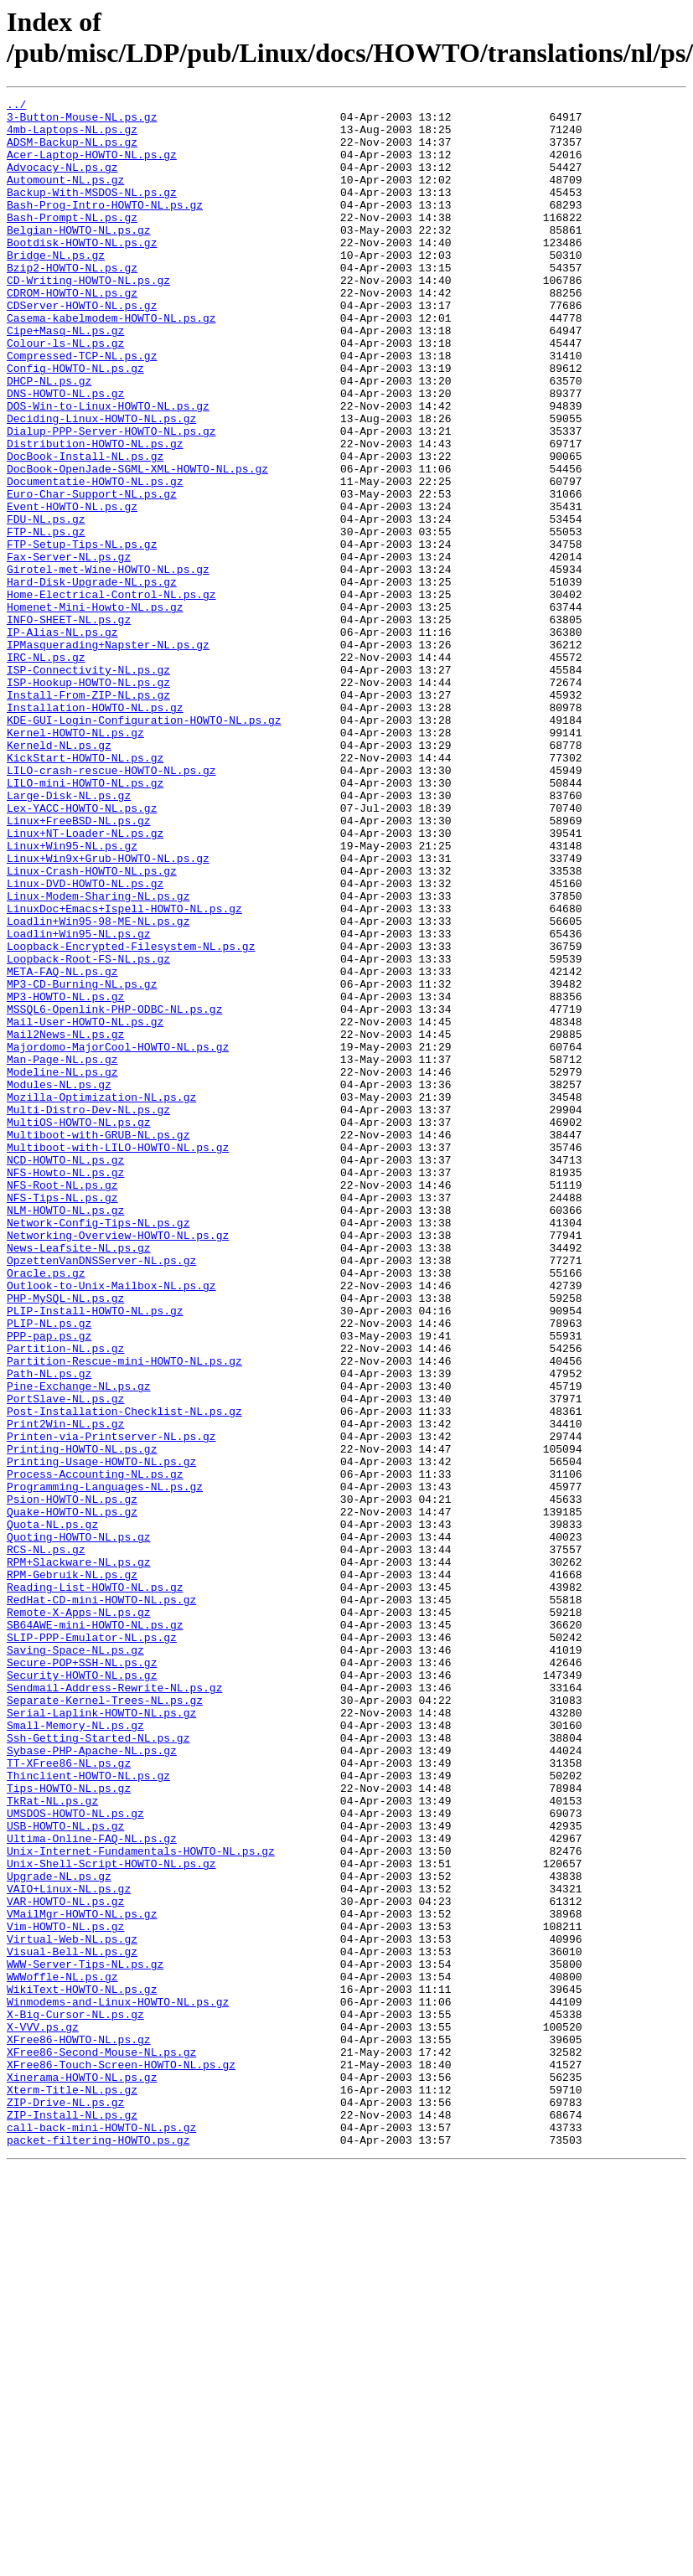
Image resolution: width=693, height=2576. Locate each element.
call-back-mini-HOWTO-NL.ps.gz (101, 2534)
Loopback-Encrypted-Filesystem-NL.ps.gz (131, 1116)
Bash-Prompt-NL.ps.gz (72, 242)
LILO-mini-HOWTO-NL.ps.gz (85, 920)
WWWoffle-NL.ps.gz (62, 2353)
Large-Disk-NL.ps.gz (69, 935)
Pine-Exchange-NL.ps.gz (79, 1644)
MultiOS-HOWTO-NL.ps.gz (79, 1327)
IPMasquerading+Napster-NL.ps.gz (108, 754)
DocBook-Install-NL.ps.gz (85, 528)
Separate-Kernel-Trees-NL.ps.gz (105, 2021)
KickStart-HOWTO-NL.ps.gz (85, 890)
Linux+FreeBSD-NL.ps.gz (79, 965)
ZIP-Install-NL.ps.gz (72, 2519)
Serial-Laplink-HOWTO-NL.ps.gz (101, 2036)
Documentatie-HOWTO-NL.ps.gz (95, 558)
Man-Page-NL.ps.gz (62, 1252)
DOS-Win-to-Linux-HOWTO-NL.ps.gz (108, 468)
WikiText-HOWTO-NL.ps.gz (82, 2368)
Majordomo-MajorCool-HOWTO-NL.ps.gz (118, 1237)
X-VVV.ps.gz (43, 2413)
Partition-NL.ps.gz (65, 1599)
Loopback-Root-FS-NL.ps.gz (88, 1131)
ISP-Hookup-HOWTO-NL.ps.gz (88, 800)
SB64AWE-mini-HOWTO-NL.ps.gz (95, 1930)
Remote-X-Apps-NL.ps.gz (79, 1915)
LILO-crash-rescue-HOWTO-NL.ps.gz (111, 905)
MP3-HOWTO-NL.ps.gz (65, 1177)
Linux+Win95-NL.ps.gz (72, 996)
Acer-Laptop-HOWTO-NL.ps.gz (92, 166)
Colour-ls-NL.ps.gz (65, 392)
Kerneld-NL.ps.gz (59, 875)
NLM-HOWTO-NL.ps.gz (65, 1433)
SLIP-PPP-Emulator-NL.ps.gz (92, 1946)
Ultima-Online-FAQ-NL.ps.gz (92, 2187)
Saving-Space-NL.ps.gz (75, 1961)
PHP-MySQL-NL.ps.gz (65, 1538)
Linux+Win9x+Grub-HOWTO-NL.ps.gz (108, 1011)
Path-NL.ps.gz (49, 1629)
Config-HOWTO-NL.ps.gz (75, 423)
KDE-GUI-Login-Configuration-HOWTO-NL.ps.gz (144, 845)
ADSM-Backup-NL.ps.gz (72, 151)
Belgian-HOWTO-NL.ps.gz (79, 257)
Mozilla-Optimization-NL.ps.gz (101, 1297)
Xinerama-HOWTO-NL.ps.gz (82, 2473)
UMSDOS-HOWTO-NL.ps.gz (75, 2157)
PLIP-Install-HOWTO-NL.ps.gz (95, 1554)
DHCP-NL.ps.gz (49, 438)
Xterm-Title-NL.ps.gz (72, 2488)
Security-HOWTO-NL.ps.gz (82, 1991)
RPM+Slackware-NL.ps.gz (79, 1855)
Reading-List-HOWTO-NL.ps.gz (95, 1885)
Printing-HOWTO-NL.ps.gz (82, 1719)
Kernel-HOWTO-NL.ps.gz (75, 860)
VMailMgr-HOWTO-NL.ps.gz (82, 2277)
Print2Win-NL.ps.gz (65, 1689)
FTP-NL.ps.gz (46, 619)
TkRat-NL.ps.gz (52, 2142)
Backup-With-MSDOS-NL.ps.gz (92, 211)
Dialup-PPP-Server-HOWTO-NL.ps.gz (111, 498)
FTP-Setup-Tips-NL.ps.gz (82, 634)
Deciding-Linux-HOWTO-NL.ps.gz (101, 483)
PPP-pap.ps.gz (49, 1584)
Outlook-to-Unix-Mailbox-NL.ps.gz (111, 1523)
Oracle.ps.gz (46, 1508)
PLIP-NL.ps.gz (49, 1569)
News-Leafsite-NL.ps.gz (79, 1478)
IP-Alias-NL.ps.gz (62, 739)
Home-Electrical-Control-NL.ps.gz (111, 694)
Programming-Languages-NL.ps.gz (105, 1765)
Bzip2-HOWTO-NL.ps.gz (72, 302)
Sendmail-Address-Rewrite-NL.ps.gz (114, 2006)
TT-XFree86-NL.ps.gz (69, 2096)
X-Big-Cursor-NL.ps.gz (75, 2398)
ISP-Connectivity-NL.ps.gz (88, 784)
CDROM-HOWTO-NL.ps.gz (72, 332)
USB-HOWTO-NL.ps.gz (65, 2172)
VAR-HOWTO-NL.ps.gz (65, 2262)
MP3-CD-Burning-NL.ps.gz (82, 1161)
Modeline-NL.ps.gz (62, 1267)
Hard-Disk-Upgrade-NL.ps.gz (92, 679)
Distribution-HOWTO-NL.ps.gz (95, 513)
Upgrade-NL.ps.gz (59, 2232)
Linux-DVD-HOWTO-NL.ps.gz (85, 1041)
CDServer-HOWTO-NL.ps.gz (82, 347)
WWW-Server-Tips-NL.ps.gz (85, 2338)
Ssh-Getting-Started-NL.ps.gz (98, 2066)
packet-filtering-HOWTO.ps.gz (98, 2549)
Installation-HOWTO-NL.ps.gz (95, 830)
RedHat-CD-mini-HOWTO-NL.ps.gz (101, 1900)
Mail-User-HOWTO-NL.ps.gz (85, 1207)
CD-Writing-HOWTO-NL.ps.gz (88, 317)
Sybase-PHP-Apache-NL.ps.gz (92, 2081)
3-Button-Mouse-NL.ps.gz (82, 121)
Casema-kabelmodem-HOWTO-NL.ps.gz (111, 362)
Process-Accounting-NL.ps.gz (95, 1750)
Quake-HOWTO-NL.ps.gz (72, 1795)
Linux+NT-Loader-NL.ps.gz (85, 981)
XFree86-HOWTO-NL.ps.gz (79, 2428)
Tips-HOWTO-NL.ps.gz (69, 2127)
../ (16, 106)
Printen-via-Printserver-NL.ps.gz (111, 1704)
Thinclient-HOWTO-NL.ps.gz (88, 2111)
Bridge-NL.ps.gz (56, 287)
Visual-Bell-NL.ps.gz (72, 2323)
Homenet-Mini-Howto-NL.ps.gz (95, 709)
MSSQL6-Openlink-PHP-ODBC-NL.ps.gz (114, 1192)
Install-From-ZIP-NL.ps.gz (88, 815)
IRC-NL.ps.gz (46, 769)
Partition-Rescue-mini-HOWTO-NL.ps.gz (124, 1614)
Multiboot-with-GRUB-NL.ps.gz (98, 1342)
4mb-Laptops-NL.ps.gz (72, 136)
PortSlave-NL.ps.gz (65, 1659)
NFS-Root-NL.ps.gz (62, 1403)
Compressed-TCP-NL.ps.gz (82, 408)
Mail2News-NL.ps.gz (65, 1222)
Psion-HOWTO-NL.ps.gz (72, 1780)
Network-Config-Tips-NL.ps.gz (98, 1448)
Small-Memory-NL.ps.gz (75, 2051)
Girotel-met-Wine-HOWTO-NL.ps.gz (108, 664)
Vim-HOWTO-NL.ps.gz (65, 2292)
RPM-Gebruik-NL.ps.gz (72, 1870)
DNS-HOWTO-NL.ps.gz (65, 453)
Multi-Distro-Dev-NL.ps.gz (88, 1312)
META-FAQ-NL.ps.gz (62, 1146)
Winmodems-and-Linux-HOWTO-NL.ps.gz (118, 2383)
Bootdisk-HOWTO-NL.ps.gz (82, 272)
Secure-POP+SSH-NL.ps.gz (82, 1976)
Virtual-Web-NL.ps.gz (72, 2307)
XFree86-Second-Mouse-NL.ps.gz (101, 2443)
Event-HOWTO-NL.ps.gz (72, 588)
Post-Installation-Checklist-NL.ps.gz (124, 1674)
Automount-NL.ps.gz (65, 196)
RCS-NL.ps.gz (46, 1840)
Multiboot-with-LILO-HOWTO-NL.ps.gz (118, 1357)
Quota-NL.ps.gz (52, 1810)
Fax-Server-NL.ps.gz (69, 649)
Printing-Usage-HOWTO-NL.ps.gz (101, 1734)
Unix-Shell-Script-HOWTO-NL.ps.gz (111, 2217)
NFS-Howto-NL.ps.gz (65, 1388)
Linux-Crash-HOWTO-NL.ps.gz (92, 1026)
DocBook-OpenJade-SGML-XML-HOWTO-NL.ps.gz (137, 543)
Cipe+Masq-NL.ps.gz (65, 377)
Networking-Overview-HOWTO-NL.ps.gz (118, 1463)
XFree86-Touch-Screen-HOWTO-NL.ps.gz (121, 2458)
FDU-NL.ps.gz (46, 604)
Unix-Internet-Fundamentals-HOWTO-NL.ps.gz (141, 2202)
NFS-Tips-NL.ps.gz (62, 1418)
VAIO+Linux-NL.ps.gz (69, 2247)
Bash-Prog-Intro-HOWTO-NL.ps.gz (105, 227)
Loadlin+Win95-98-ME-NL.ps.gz (98, 1086)
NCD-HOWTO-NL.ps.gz (65, 1373)
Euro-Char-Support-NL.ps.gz (92, 573)
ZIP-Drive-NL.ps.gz (65, 2503)
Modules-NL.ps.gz (59, 1282)
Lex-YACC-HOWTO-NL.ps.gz (82, 950)
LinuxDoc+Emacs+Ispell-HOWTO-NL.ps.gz (124, 1071)
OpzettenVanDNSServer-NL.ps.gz (101, 1493)
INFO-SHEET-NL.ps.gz (69, 724)
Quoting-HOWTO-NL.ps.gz (79, 1825)
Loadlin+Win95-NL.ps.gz (79, 1101)
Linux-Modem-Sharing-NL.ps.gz (98, 1056)
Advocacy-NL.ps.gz (62, 181)
